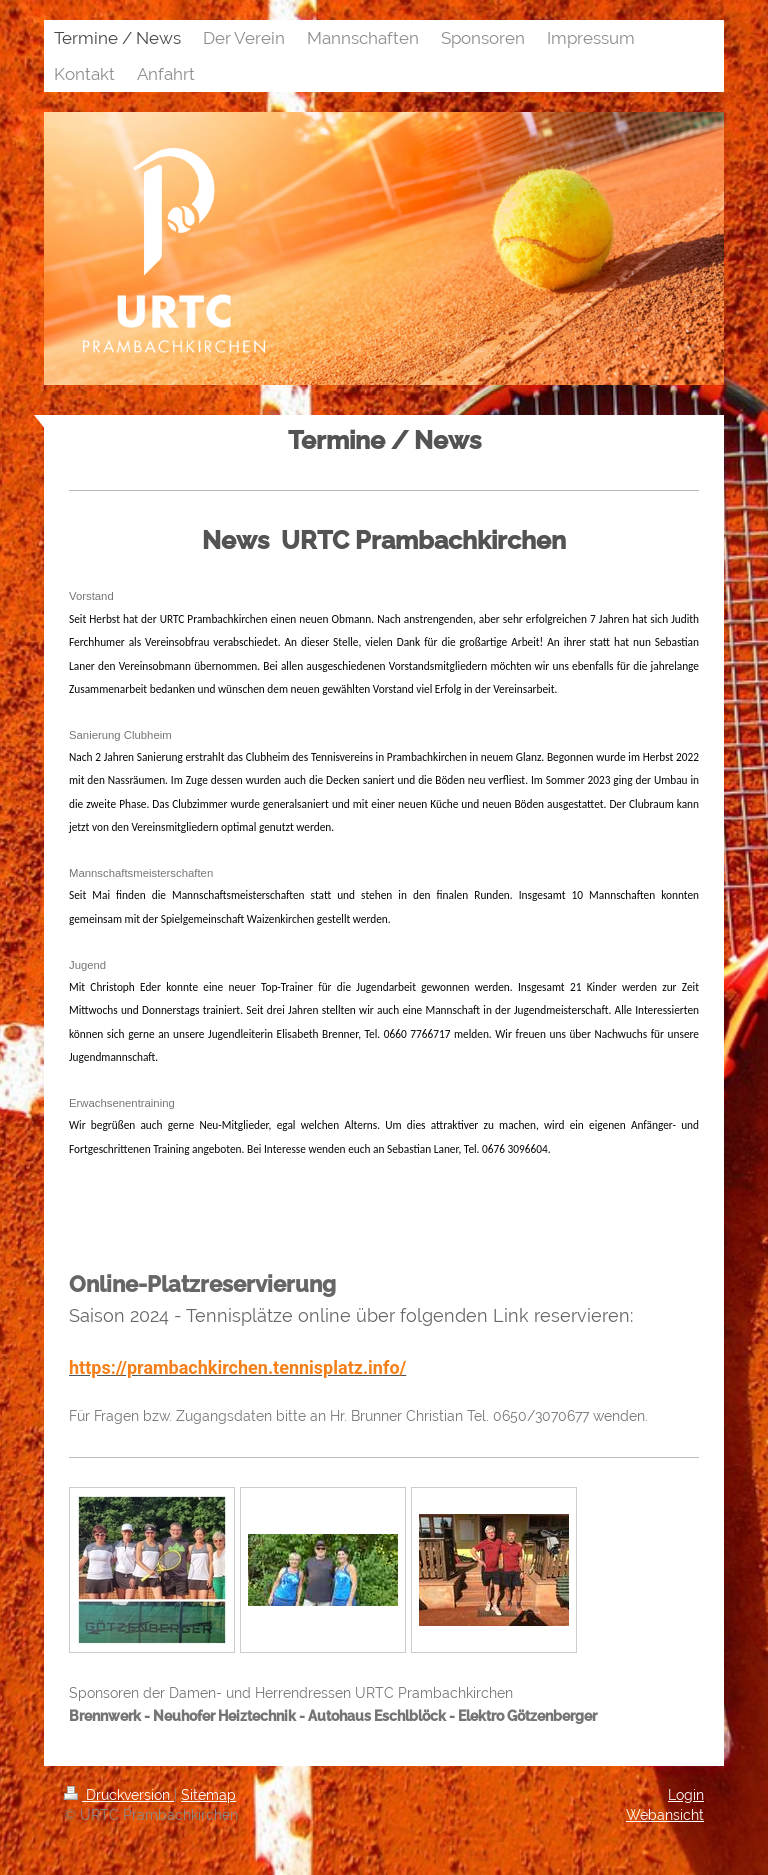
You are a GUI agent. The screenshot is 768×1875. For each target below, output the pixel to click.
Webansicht (665, 1815)
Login (686, 1795)
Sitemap (208, 1795)
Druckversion (119, 1795)
